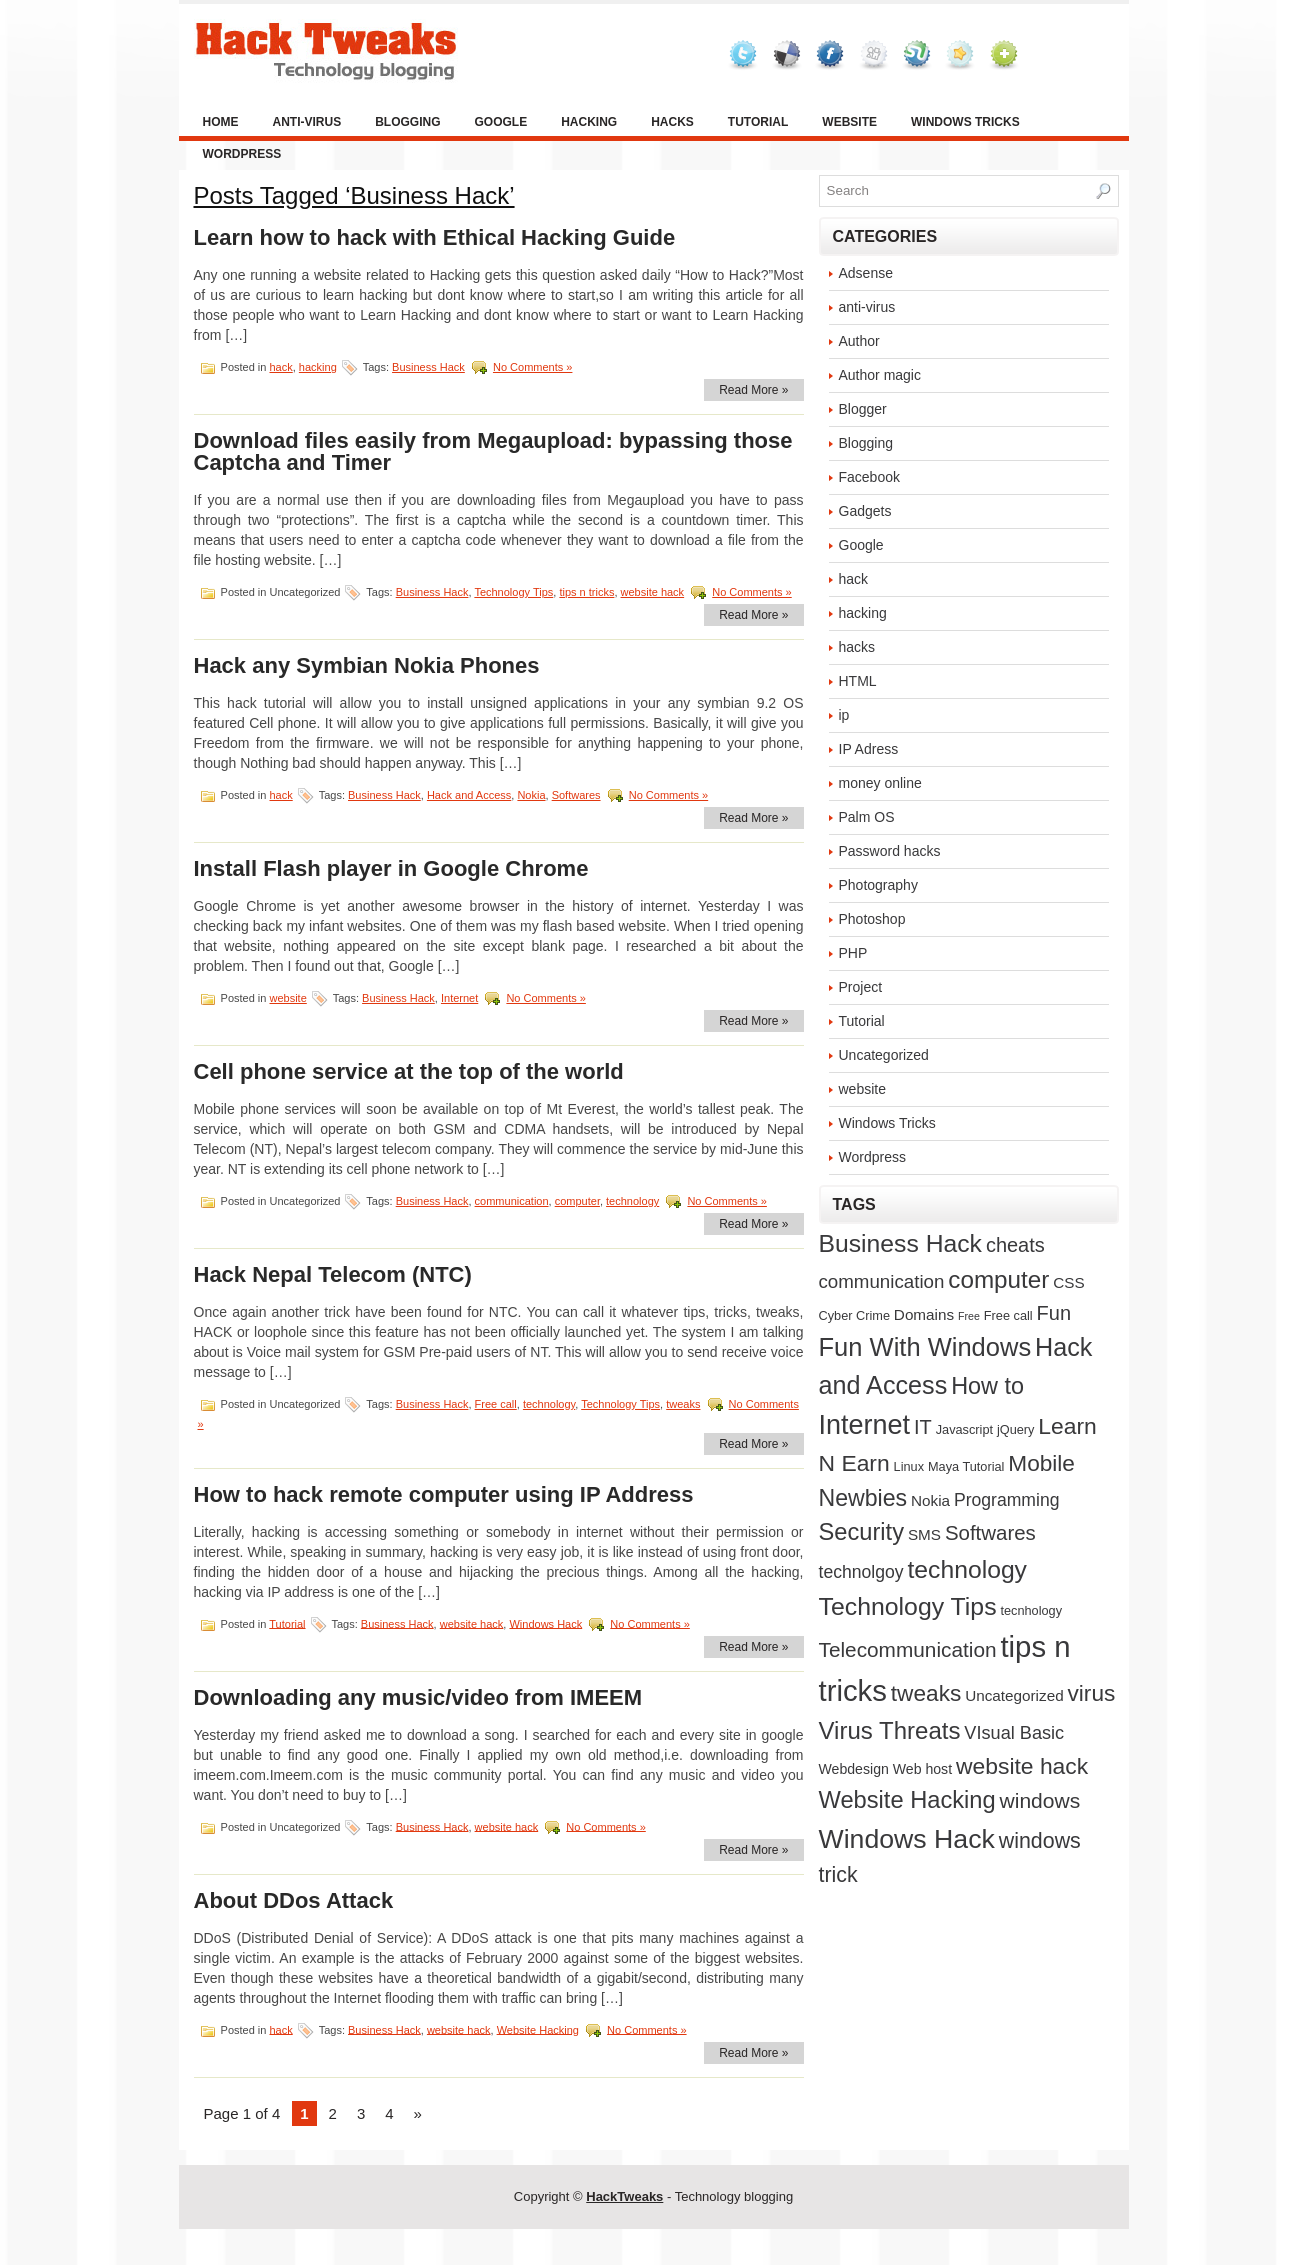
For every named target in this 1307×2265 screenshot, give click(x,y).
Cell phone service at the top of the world (409, 1071)
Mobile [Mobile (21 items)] (1041, 1463)
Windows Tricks (965, 122)
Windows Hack (545, 1623)
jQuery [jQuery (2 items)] (1016, 1429)
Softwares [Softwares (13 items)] (990, 1532)
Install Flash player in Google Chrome (391, 868)
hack (280, 367)
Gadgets (865, 511)
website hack (653, 592)
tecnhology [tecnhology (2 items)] (1031, 1610)
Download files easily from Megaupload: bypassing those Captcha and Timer (493, 451)
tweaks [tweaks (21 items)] (926, 1693)
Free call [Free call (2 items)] (1008, 1315)
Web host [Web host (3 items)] (922, 1769)
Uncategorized (884, 1055)
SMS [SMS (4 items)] (924, 1534)
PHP (853, 953)
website (849, 122)
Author (859, 341)
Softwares (576, 795)
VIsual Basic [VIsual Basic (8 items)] (1014, 1733)
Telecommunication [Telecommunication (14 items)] (908, 1649)
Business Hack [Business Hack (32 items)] (900, 1243)
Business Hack (428, 367)
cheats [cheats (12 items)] (1015, 1245)
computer (577, 1201)
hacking (589, 122)
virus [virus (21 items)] (1092, 1693)
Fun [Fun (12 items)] (1054, 1313)
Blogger (863, 409)
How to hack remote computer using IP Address (444, 1494)
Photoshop (872, 919)
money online (880, 783)
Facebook (869, 477)
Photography (878, 885)
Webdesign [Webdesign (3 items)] (854, 1769)
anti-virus (307, 122)
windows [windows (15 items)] (1040, 1800)
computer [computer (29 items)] (998, 1279)
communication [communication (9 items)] (882, 1281)
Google (501, 122)
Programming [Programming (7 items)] (1007, 1500)
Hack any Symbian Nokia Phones (367, 665)
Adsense (866, 273)
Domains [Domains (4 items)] (924, 1314)
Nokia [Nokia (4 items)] (930, 1500)
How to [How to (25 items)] (987, 1386)
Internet (459, 998)
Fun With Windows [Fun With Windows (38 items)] (925, 1347)
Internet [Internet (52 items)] (865, 1425)
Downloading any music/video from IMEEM (418, 1697)
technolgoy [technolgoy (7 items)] (861, 1572)
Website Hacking (538, 2029)
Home (221, 122)
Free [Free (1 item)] (969, 1316)
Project (861, 987)
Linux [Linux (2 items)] (909, 1466)
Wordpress (242, 154)
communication (512, 1201)
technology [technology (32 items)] (967, 1569)
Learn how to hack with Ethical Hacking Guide (435, 237)
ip (844, 715)
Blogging (407, 122)
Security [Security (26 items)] (862, 1532)
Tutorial (758, 122)
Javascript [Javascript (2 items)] (964, 1429)
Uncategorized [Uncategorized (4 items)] (1014, 1695)
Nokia (531, 795)
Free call (496, 1404)
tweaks (683, 1404)
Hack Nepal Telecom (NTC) (333, 1274)
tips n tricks (586, 592)
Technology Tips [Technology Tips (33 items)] (908, 1606)
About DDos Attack (294, 1900)
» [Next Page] (418, 2113)
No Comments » (532, 367)
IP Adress (869, 749)
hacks (672, 122)
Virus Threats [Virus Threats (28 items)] (890, 1730)
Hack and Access (469, 795)
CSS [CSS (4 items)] (1068, 1282)
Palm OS (867, 817)
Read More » (753, 390)
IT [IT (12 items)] (923, 1427)
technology (632, 1201)
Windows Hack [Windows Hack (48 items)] (907, 1839)
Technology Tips (513, 592)
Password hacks (890, 851)
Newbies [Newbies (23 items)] (863, 1498)
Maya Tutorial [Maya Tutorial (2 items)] (966, 1466)
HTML (858, 681)
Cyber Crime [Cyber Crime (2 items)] (854, 1315)
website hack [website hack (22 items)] (1022, 1766)
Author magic (880, 375)
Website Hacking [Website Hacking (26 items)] (907, 1800)
